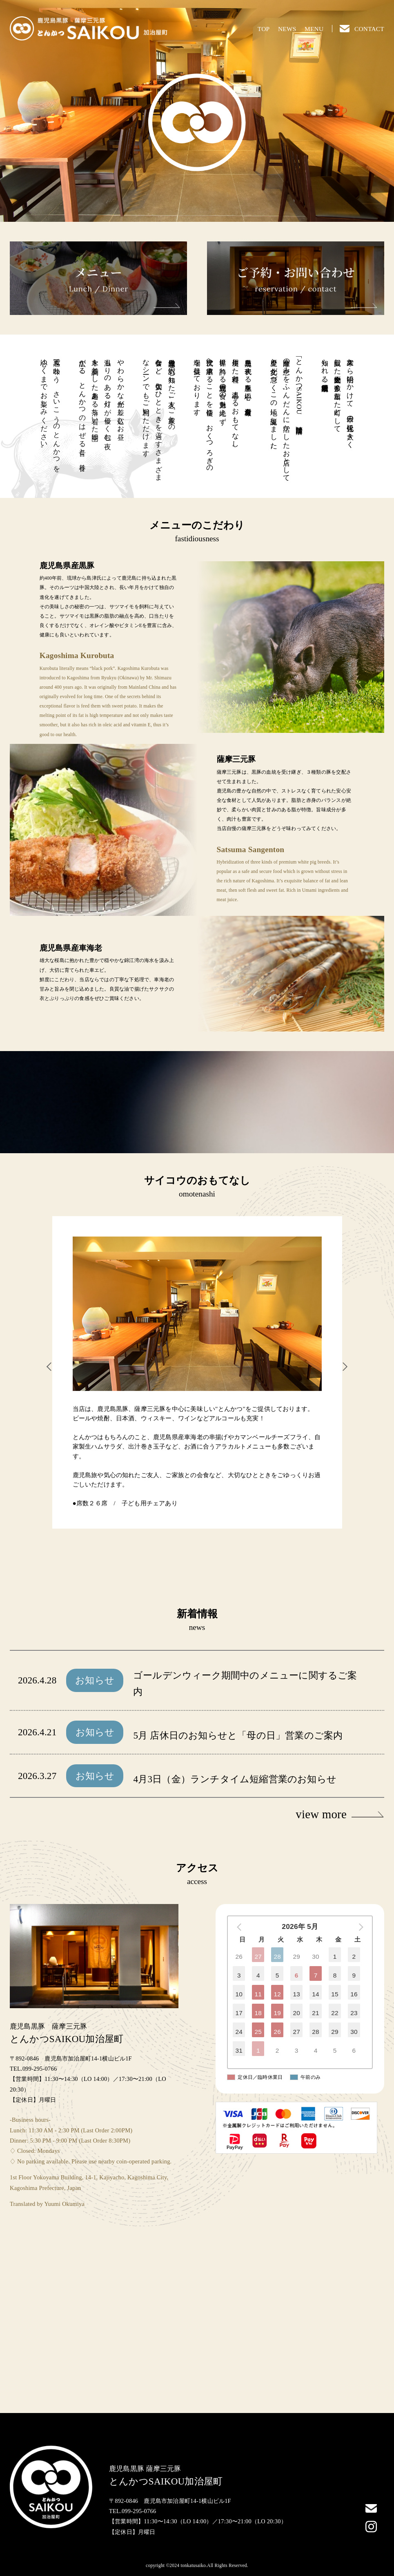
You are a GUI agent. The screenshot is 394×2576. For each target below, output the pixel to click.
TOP (264, 28)
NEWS (287, 28)
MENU (314, 28)
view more (340, 1814)
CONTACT (362, 28)
